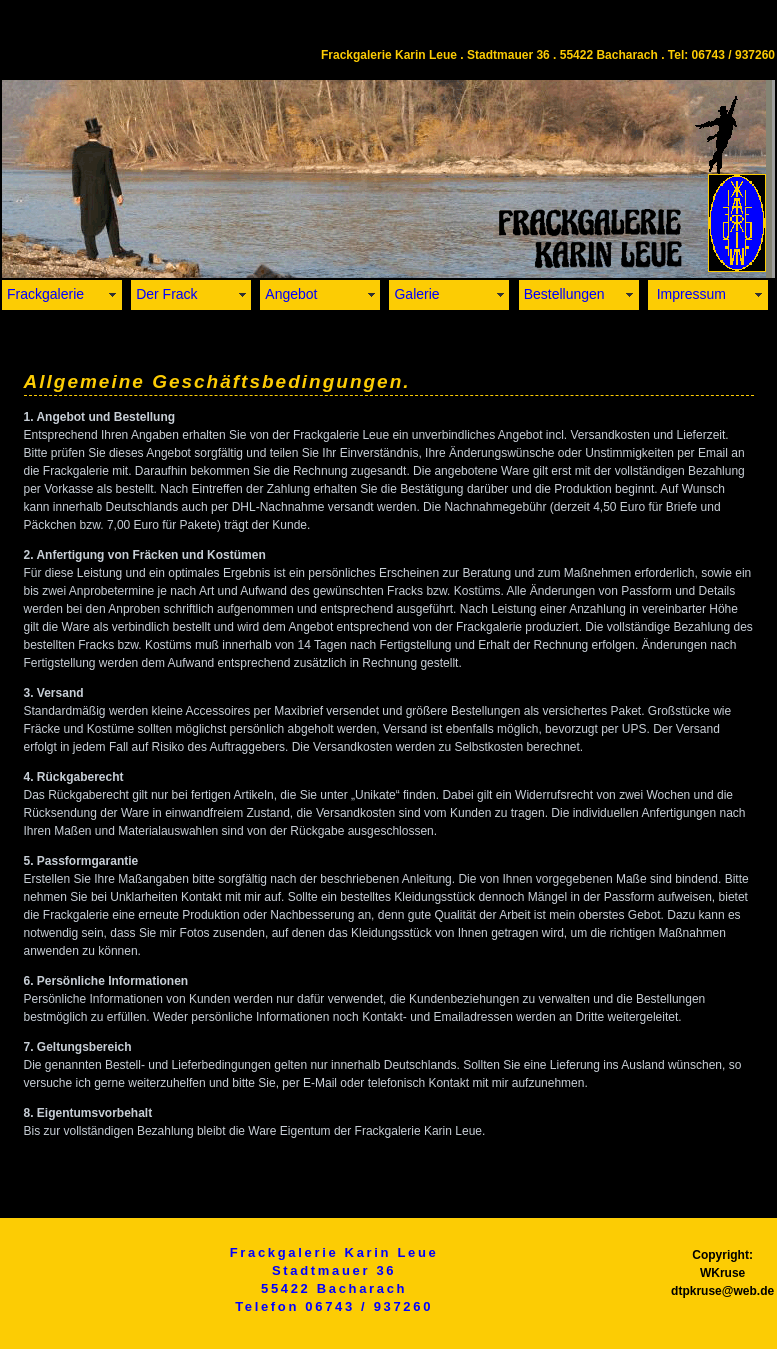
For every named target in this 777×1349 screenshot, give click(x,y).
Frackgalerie (45, 294)
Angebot (291, 294)
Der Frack (166, 294)
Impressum (689, 294)
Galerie (416, 294)
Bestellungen (564, 294)
